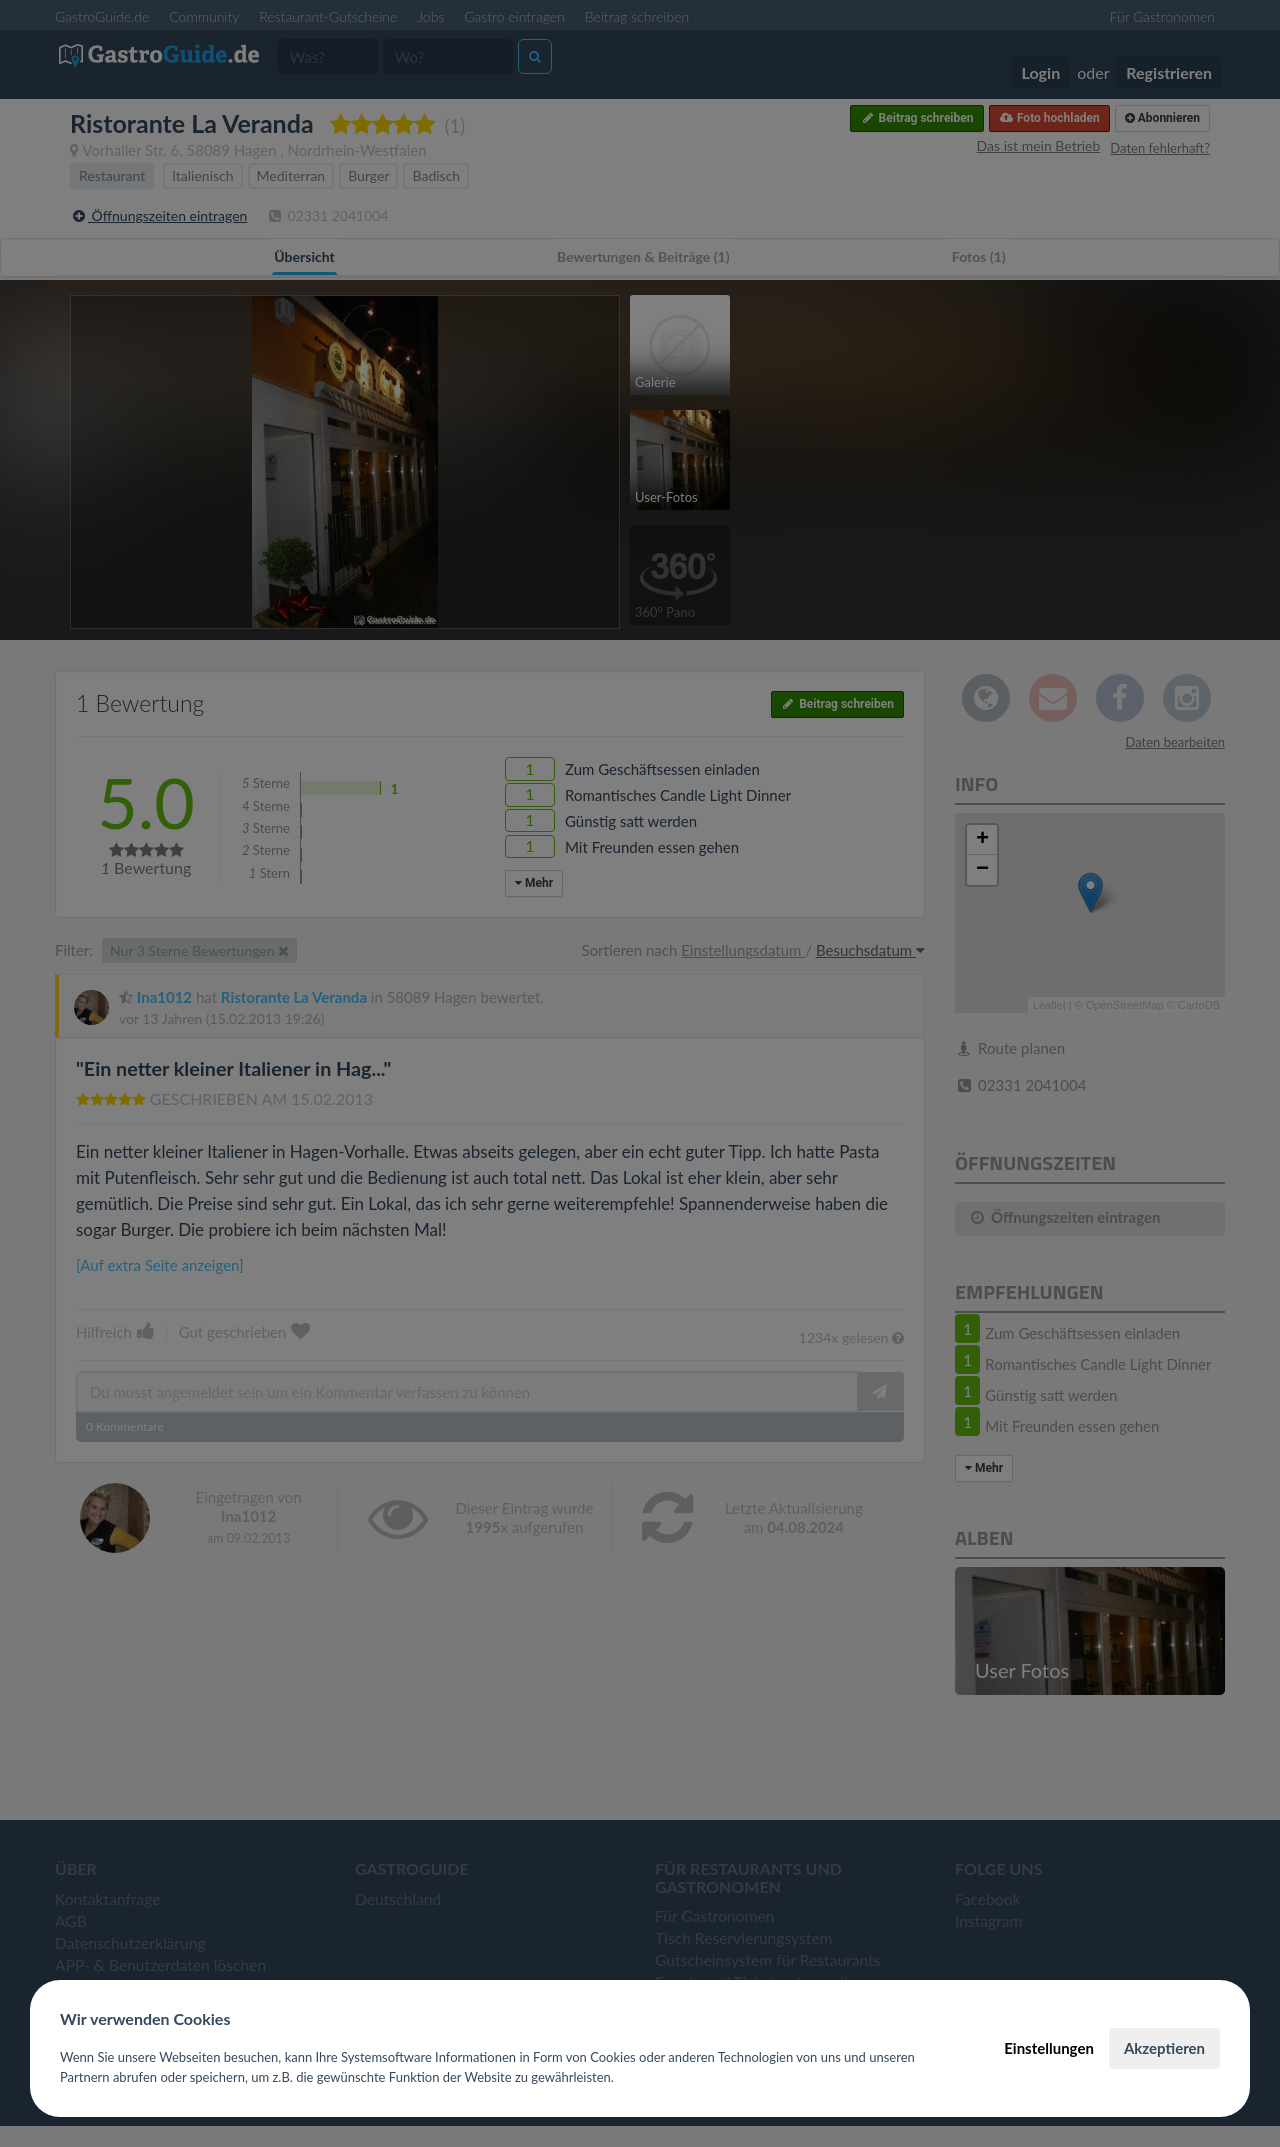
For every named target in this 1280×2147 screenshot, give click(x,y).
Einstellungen (1049, 2048)
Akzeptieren (1164, 2048)
